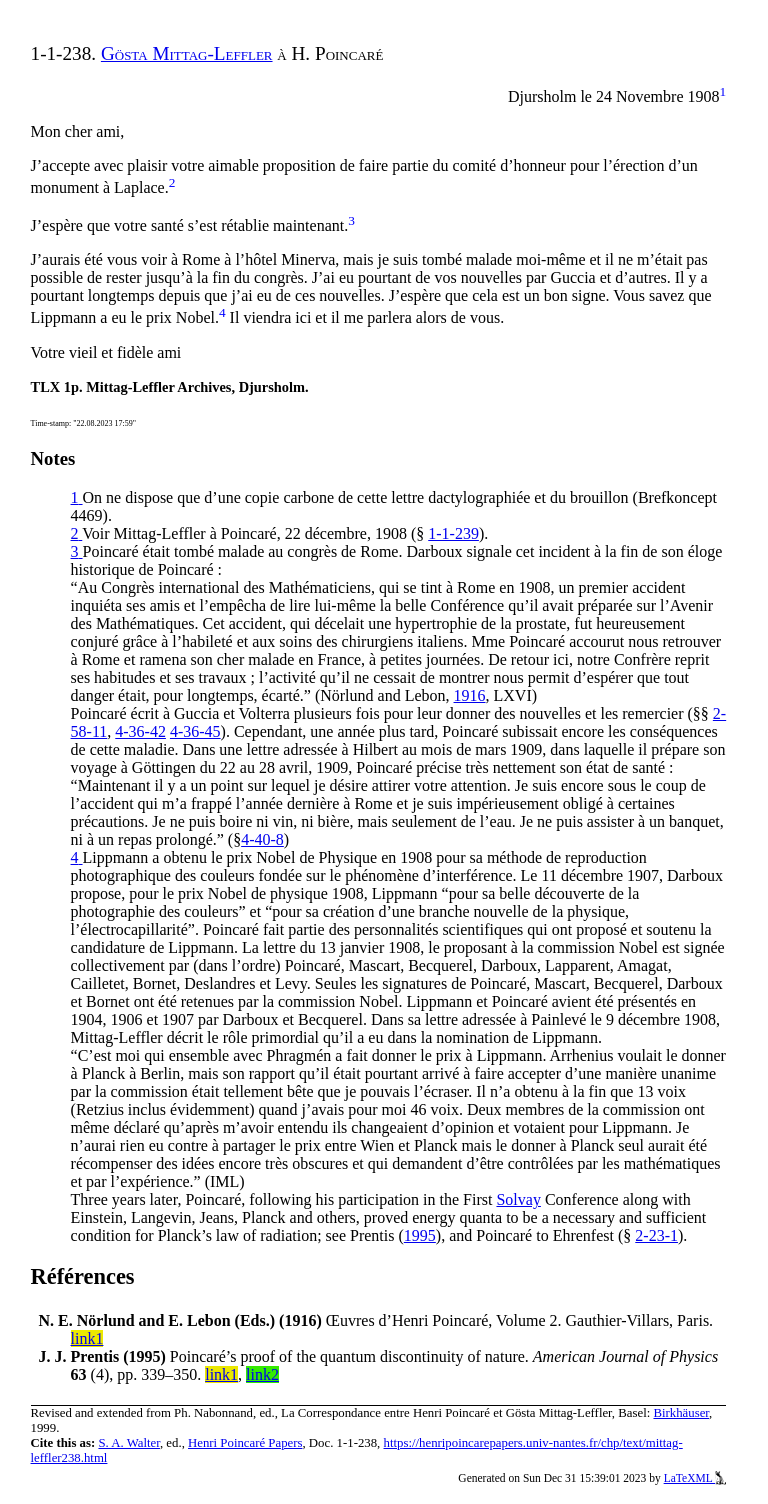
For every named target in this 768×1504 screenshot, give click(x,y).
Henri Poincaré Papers (245, 1443)
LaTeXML (695, 1478)
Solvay (518, 1199)
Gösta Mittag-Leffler (187, 53)
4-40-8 (262, 839)
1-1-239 (453, 533)
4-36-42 (140, 731)
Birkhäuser (681, 1413)
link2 (262, 1374)
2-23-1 (656, 1235)
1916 (470, 695)
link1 (87, 1338)
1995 (420, 1235)
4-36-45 (195, 731)
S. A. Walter (129, 1443)
